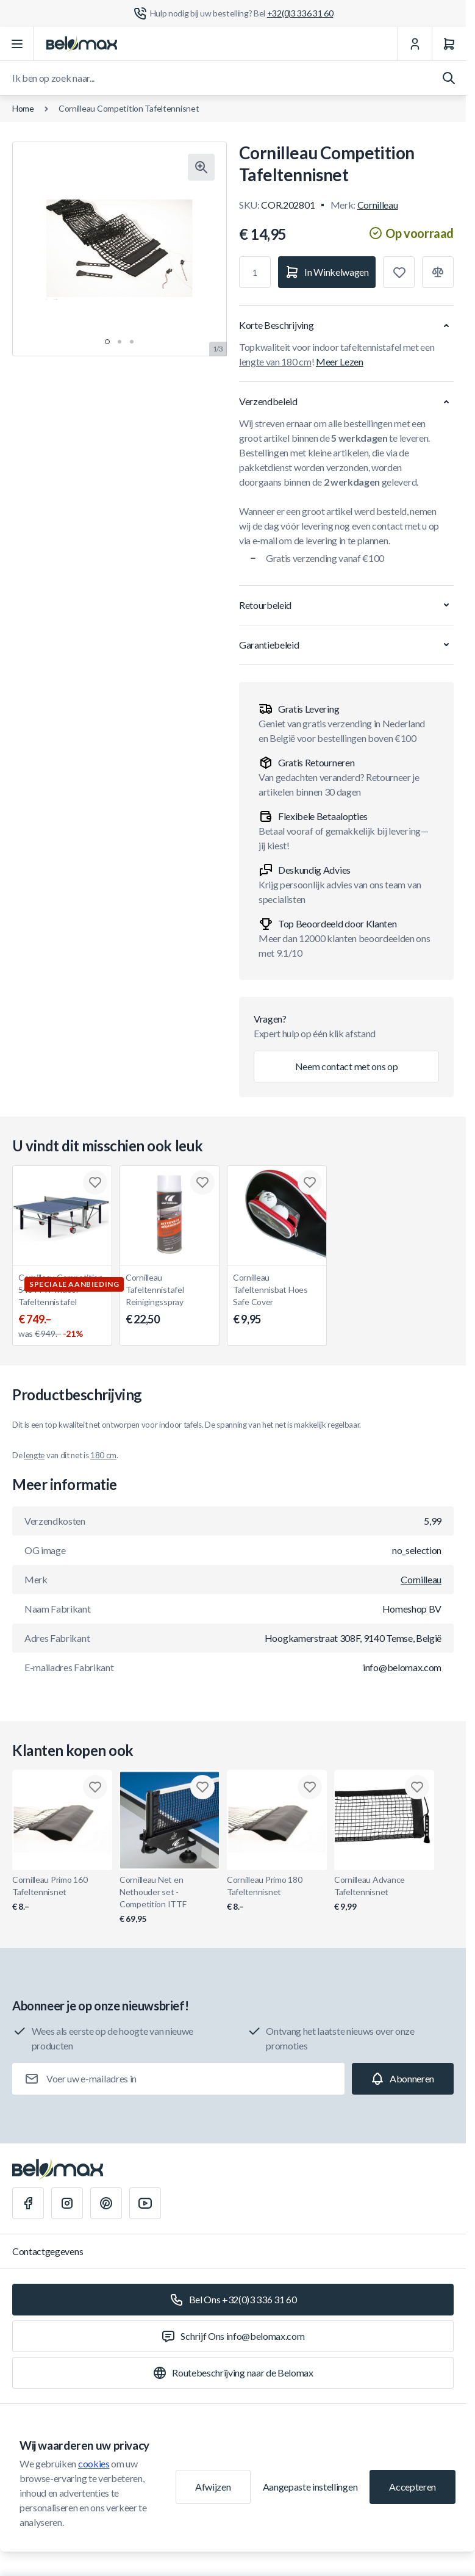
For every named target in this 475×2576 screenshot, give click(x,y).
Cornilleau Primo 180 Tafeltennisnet (277, 1893)
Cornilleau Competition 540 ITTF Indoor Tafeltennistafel (62, 1306)
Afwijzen (212, 2486)
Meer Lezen (339, 361)
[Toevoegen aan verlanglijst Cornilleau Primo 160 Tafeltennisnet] (95, 1787)
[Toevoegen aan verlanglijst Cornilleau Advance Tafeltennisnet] (417, 1787)
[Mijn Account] (415, 44)
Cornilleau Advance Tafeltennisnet (384, 1893)
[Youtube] (145, 2203)
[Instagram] (67, 2203)
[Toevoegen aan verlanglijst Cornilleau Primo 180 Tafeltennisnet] (310, 1787)
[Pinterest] (106, 2203)
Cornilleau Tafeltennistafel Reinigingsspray (169, 1300)
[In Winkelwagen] (327, 272)
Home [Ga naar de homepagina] (23, 108)
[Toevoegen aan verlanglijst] (399, 272)
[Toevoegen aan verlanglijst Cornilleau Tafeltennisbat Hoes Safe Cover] (310, 1182)
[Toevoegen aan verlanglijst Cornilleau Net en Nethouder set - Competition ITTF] (202, 1787)
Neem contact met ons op (346, 1066)
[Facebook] (28, 2203)
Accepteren (412, 2486)
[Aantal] (255, 272)
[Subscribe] (403, 2079)
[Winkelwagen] (449, 44)
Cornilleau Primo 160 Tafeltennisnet (62, 1893)
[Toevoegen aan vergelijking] (438, 272)
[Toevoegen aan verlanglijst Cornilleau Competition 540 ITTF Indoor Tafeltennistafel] (95, 1182)
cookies (94, 2463)
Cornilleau (377, 204)
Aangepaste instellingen (310, 2486)
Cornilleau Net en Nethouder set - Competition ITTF (170, 1899)
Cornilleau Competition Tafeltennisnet (129, 108)
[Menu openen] (17, 44)
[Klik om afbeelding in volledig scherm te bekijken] (201, 167)
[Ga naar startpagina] (81, 43)
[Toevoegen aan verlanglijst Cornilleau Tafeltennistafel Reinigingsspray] (202, 1182)
